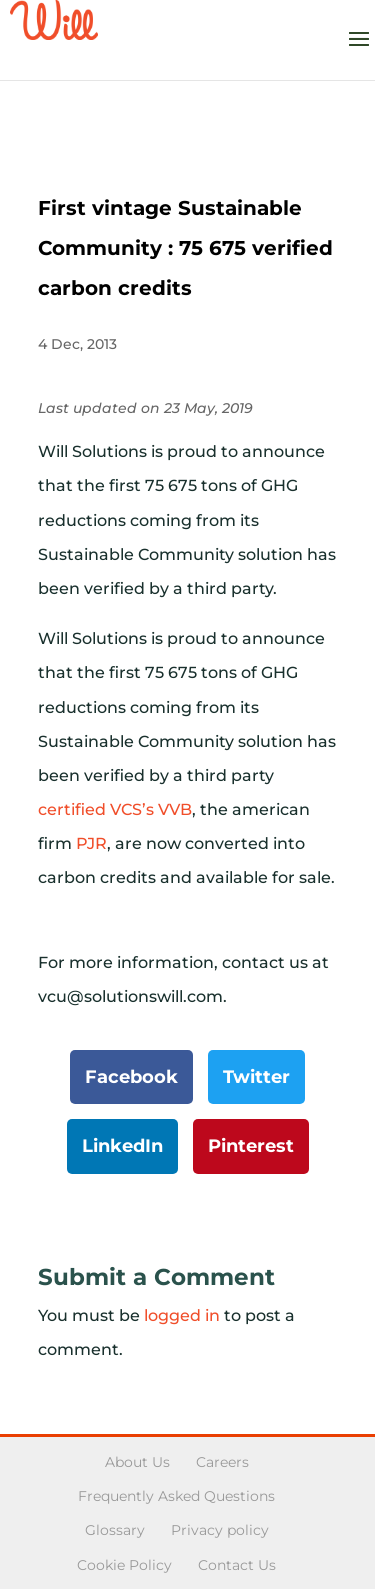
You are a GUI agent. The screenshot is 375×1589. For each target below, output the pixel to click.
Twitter (256, 1077)
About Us (137, 1462)
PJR (91, 843)
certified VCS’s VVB (115, 809)
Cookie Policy (124, 1565)
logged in (182, 1315)
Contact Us (237, 1565)
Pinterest (251, 1146)
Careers (222, 1462)
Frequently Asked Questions (176, 1496)
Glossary (115, 1530)
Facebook (131, 1077)
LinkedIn (122, 1146)
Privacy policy (220, 1530)
